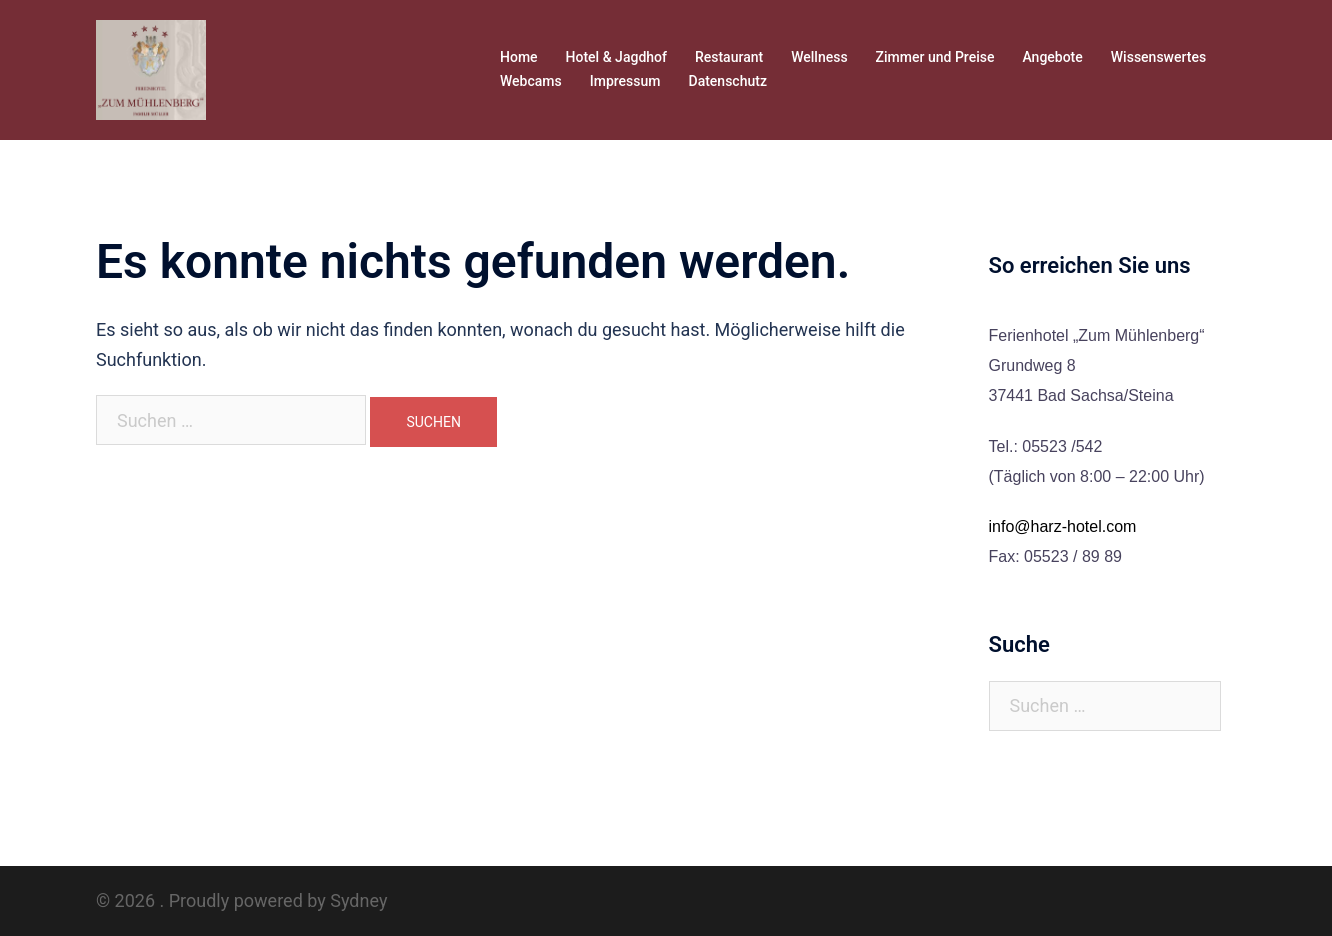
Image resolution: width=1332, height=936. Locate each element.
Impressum (625, 81)
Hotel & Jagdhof (616, 57)
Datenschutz (728, 81)
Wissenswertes (1158, 57)
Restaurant (729, 57)
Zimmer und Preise (935, 57)
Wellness (819, 57)
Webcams (531, 81)
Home (519, 57)
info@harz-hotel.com (1063, 526)
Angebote (1052, 57)
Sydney (358, 900)
